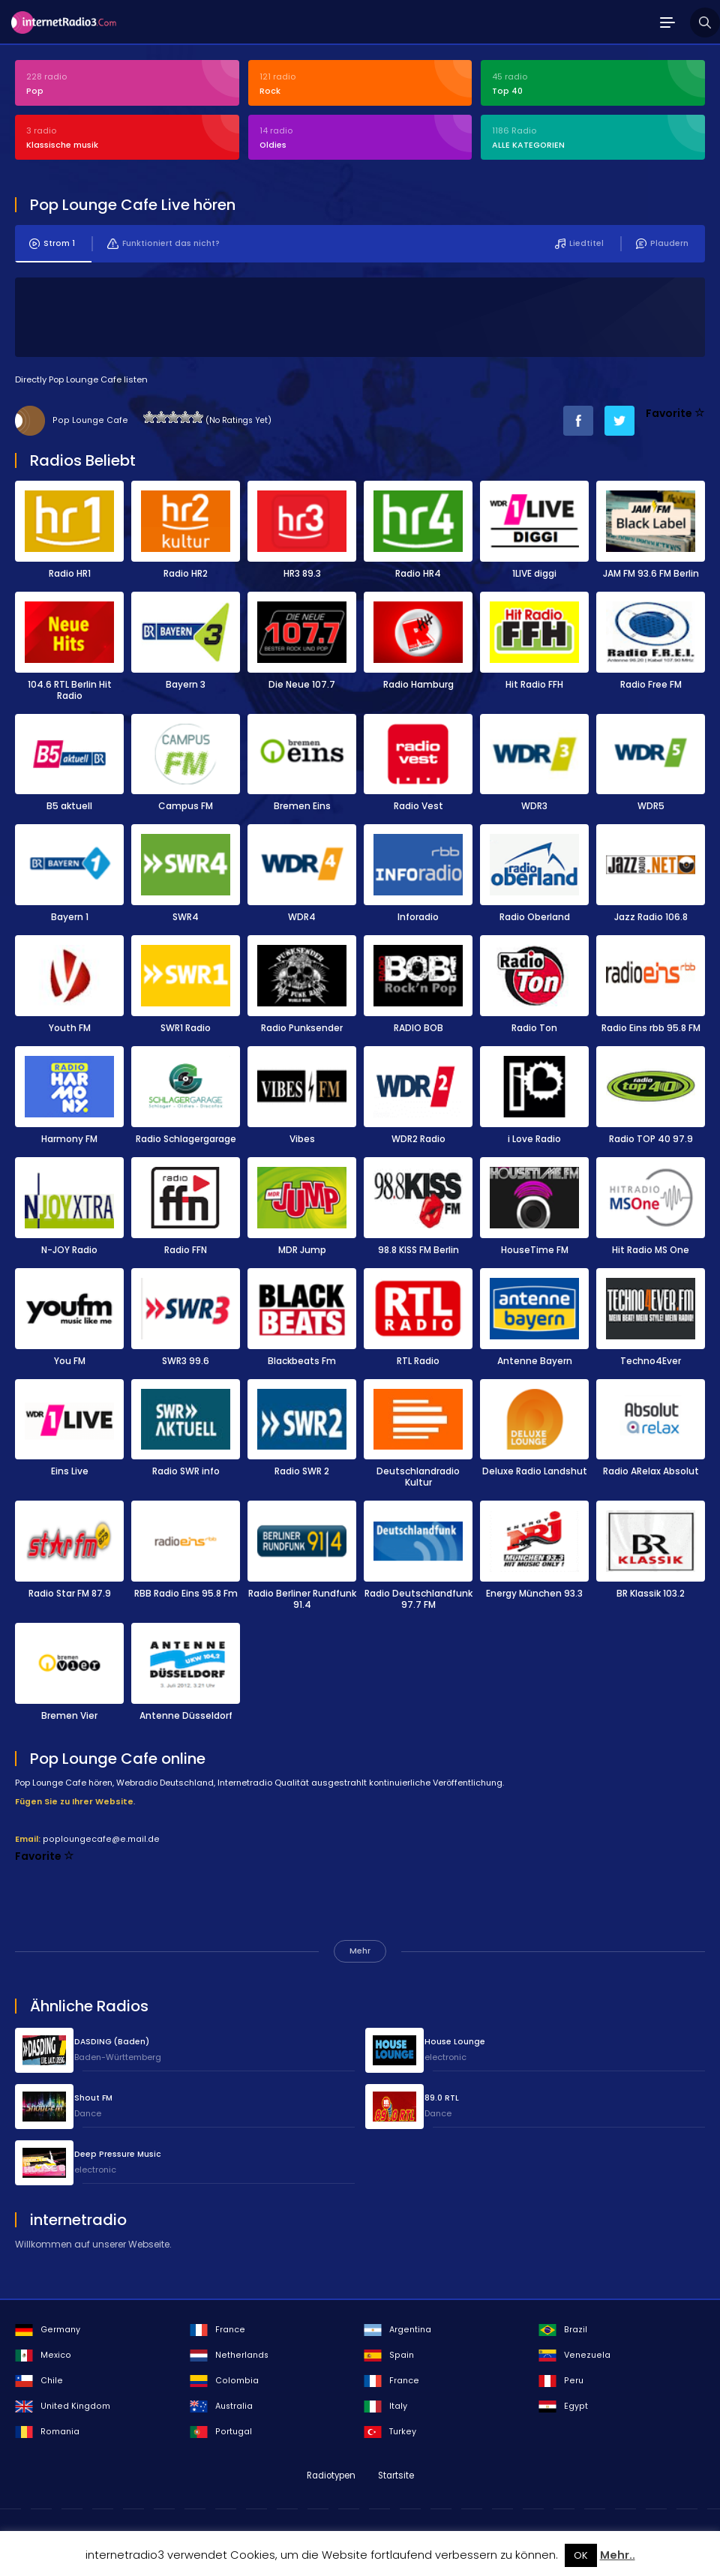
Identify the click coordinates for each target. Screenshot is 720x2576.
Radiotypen (331, 2475)
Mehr (360, 1950)
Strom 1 (52, 243)
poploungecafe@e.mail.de (101, 1838)
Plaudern (662, 243)
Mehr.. (617, 2555)
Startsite (396, 2475)
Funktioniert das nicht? (163, 243)
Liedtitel (579, 243)
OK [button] (581, 2555)
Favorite (675, 412)
